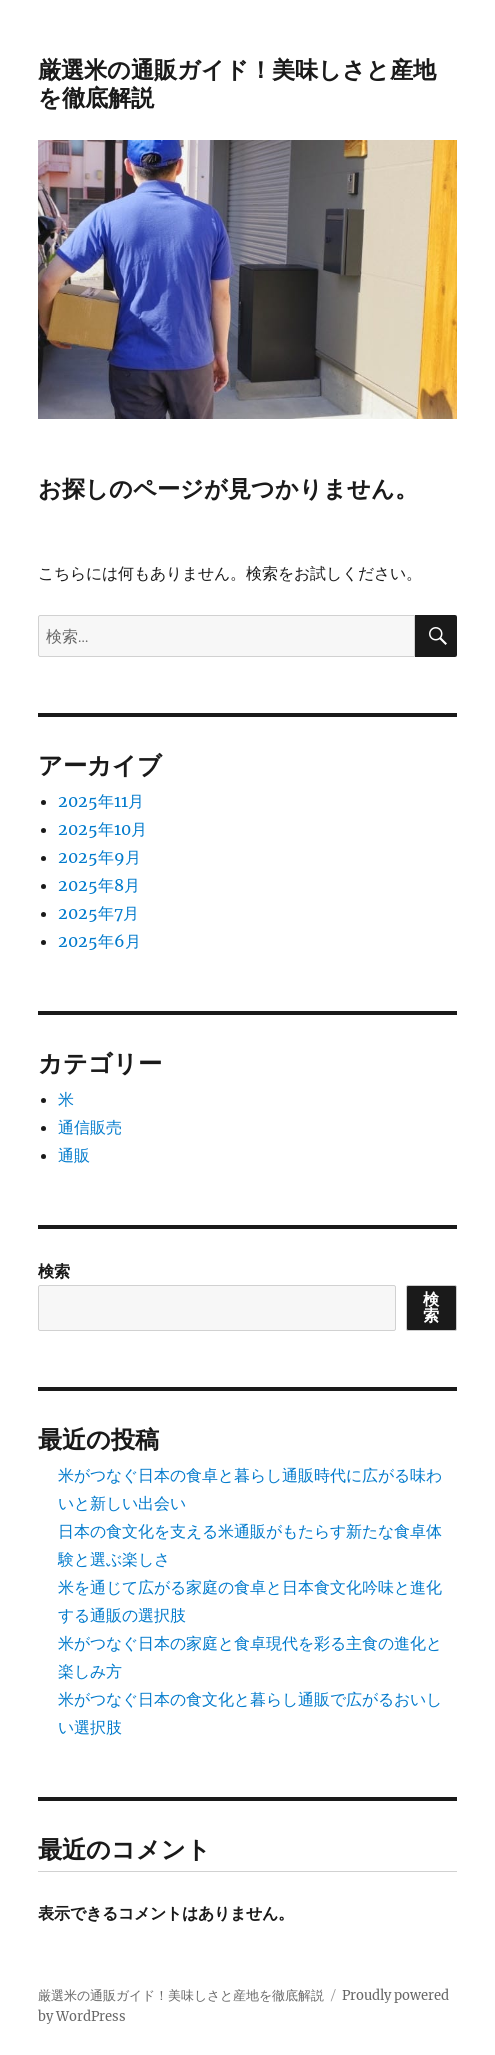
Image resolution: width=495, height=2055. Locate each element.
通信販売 (90, 1127)
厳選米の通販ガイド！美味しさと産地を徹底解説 (181, 1995)
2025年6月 (99, 941)
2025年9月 (99, 857)
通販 (74, 1155)
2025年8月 (99, 885)
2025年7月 (98, 913)
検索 (54, 1271)
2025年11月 (101, 801)
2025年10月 (102, 829)
